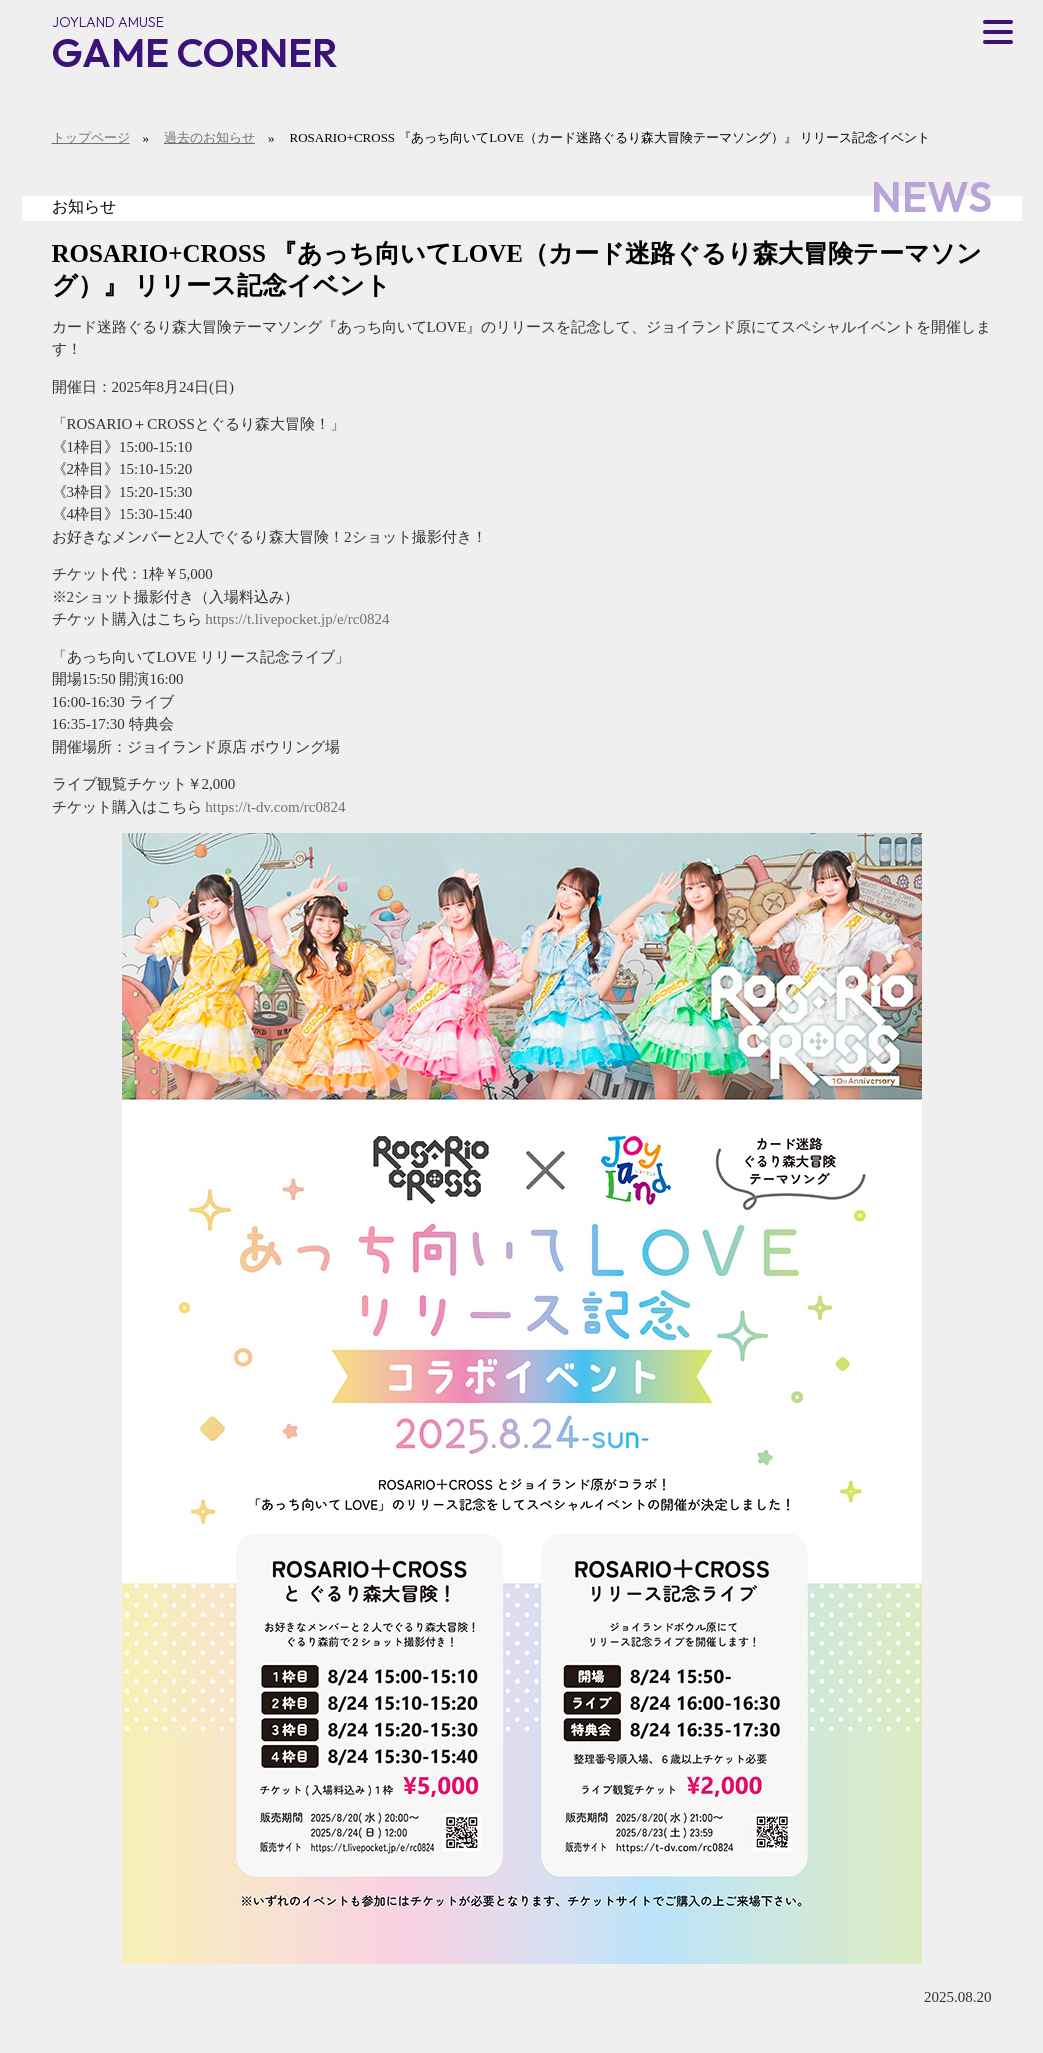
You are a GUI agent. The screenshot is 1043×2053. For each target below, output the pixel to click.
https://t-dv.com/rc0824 (275, 807)
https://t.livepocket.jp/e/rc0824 (297, 619)
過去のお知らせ (209, 137)
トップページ (91, 137)
